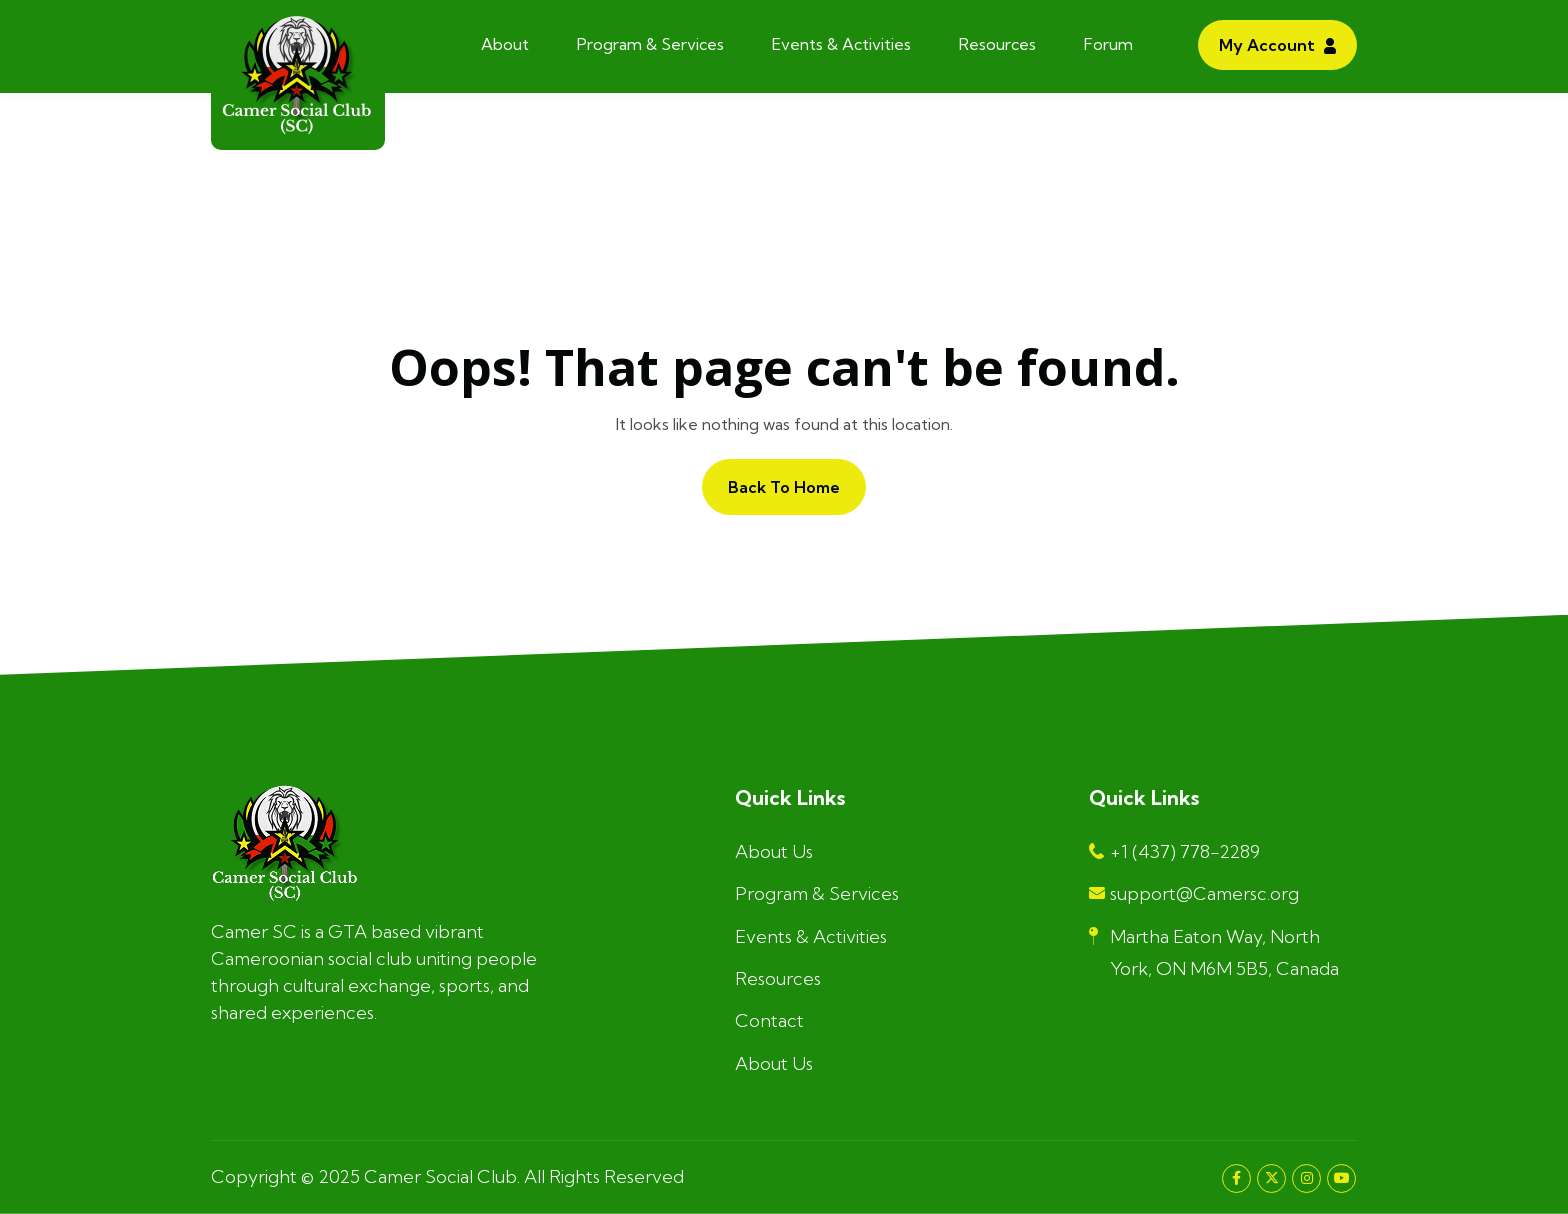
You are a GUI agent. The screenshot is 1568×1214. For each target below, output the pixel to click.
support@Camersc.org (1194, 893)
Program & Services (650, 44)
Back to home (784, 487)
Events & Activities (841, 44)
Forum (1108, 44)
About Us (774, 851)
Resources (997, 44)
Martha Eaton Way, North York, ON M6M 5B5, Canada (1214, 952)
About (505, 44)
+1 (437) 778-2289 (1174, 851)
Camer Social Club (440, 1176)
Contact (769, 1020)
